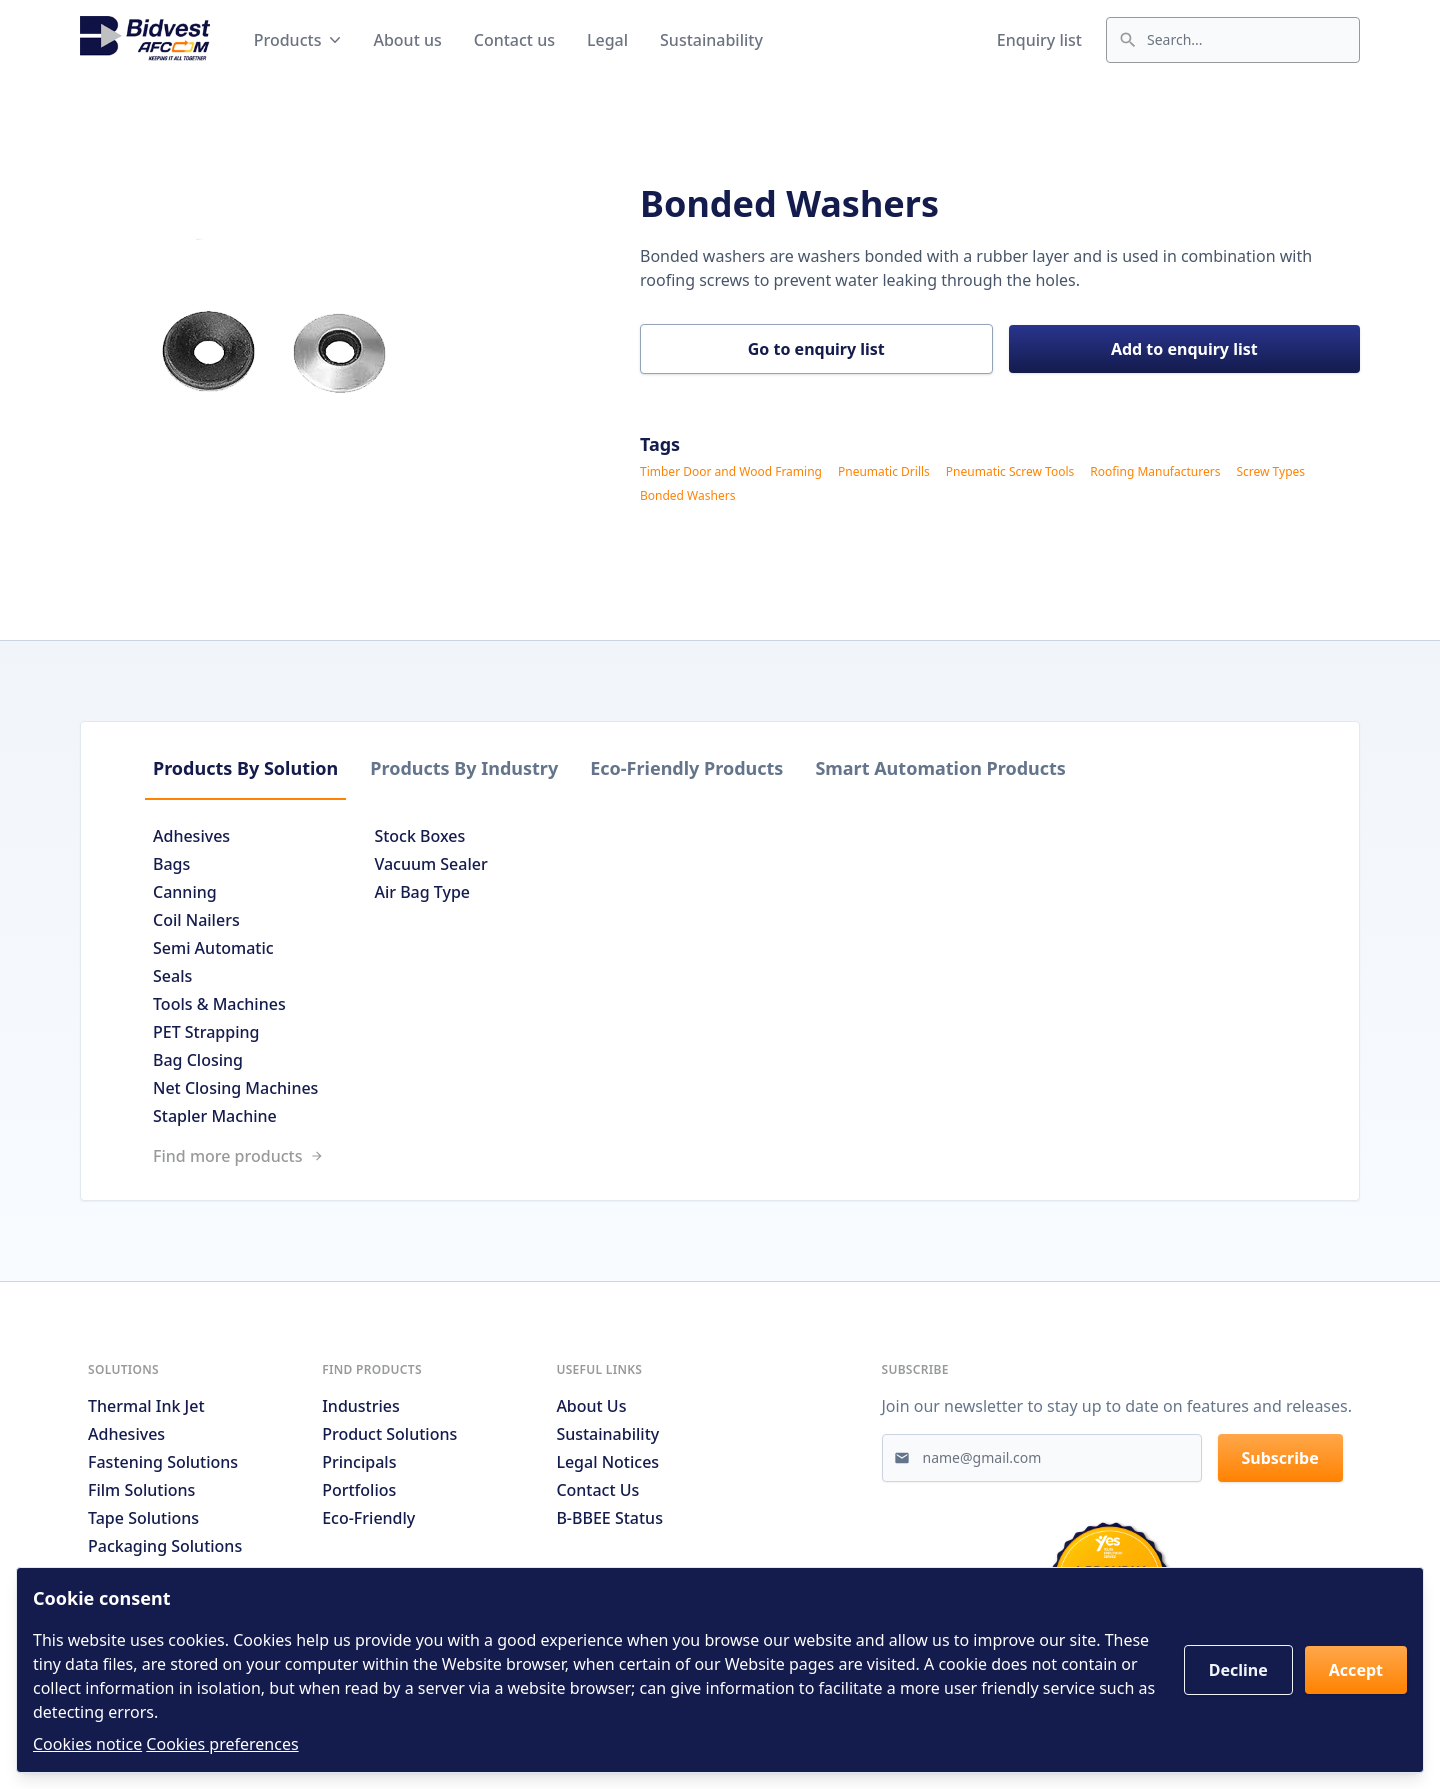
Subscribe (1280, 1458)
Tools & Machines (219, 1004)
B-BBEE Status (609, 1518)
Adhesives (191, 836)
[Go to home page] (145, 40)
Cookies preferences (222, 1744)
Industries (361, 1406)
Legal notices (607, 1462)
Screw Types (1270, 472)
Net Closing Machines (235, 1088)
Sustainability (711, 40)
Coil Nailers (196, 920)
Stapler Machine (215, 1116)
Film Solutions (141, 1490)
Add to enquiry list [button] (1184, 349)
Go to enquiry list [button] (816, 349)
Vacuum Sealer (430, 864)
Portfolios (359, 1490)
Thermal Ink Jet (146, 1406)
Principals (359, 1462)
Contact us (514, 40)
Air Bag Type (422, 892)
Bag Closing (198, 1060)
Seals (172, 976)
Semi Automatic (213, 948)
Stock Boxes (419, 836)
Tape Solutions (143, 1518)
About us (407, 40)
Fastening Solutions (163, 1462)
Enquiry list (1039, 40)
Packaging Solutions (165, 1546)
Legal (607, 40)
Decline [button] (1238, 1670)
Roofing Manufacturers (1155, 472)
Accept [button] (1356, 1670)
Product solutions (389, 1434)
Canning (185, 892)
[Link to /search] (720, 1156)
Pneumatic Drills (884, 472)
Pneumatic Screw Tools (1010, 472)
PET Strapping (206, 1032)
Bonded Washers (687, 496)
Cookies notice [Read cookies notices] (87, 1744)
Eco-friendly (368, 1518)
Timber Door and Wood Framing (731, 472)
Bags (171, 864)
